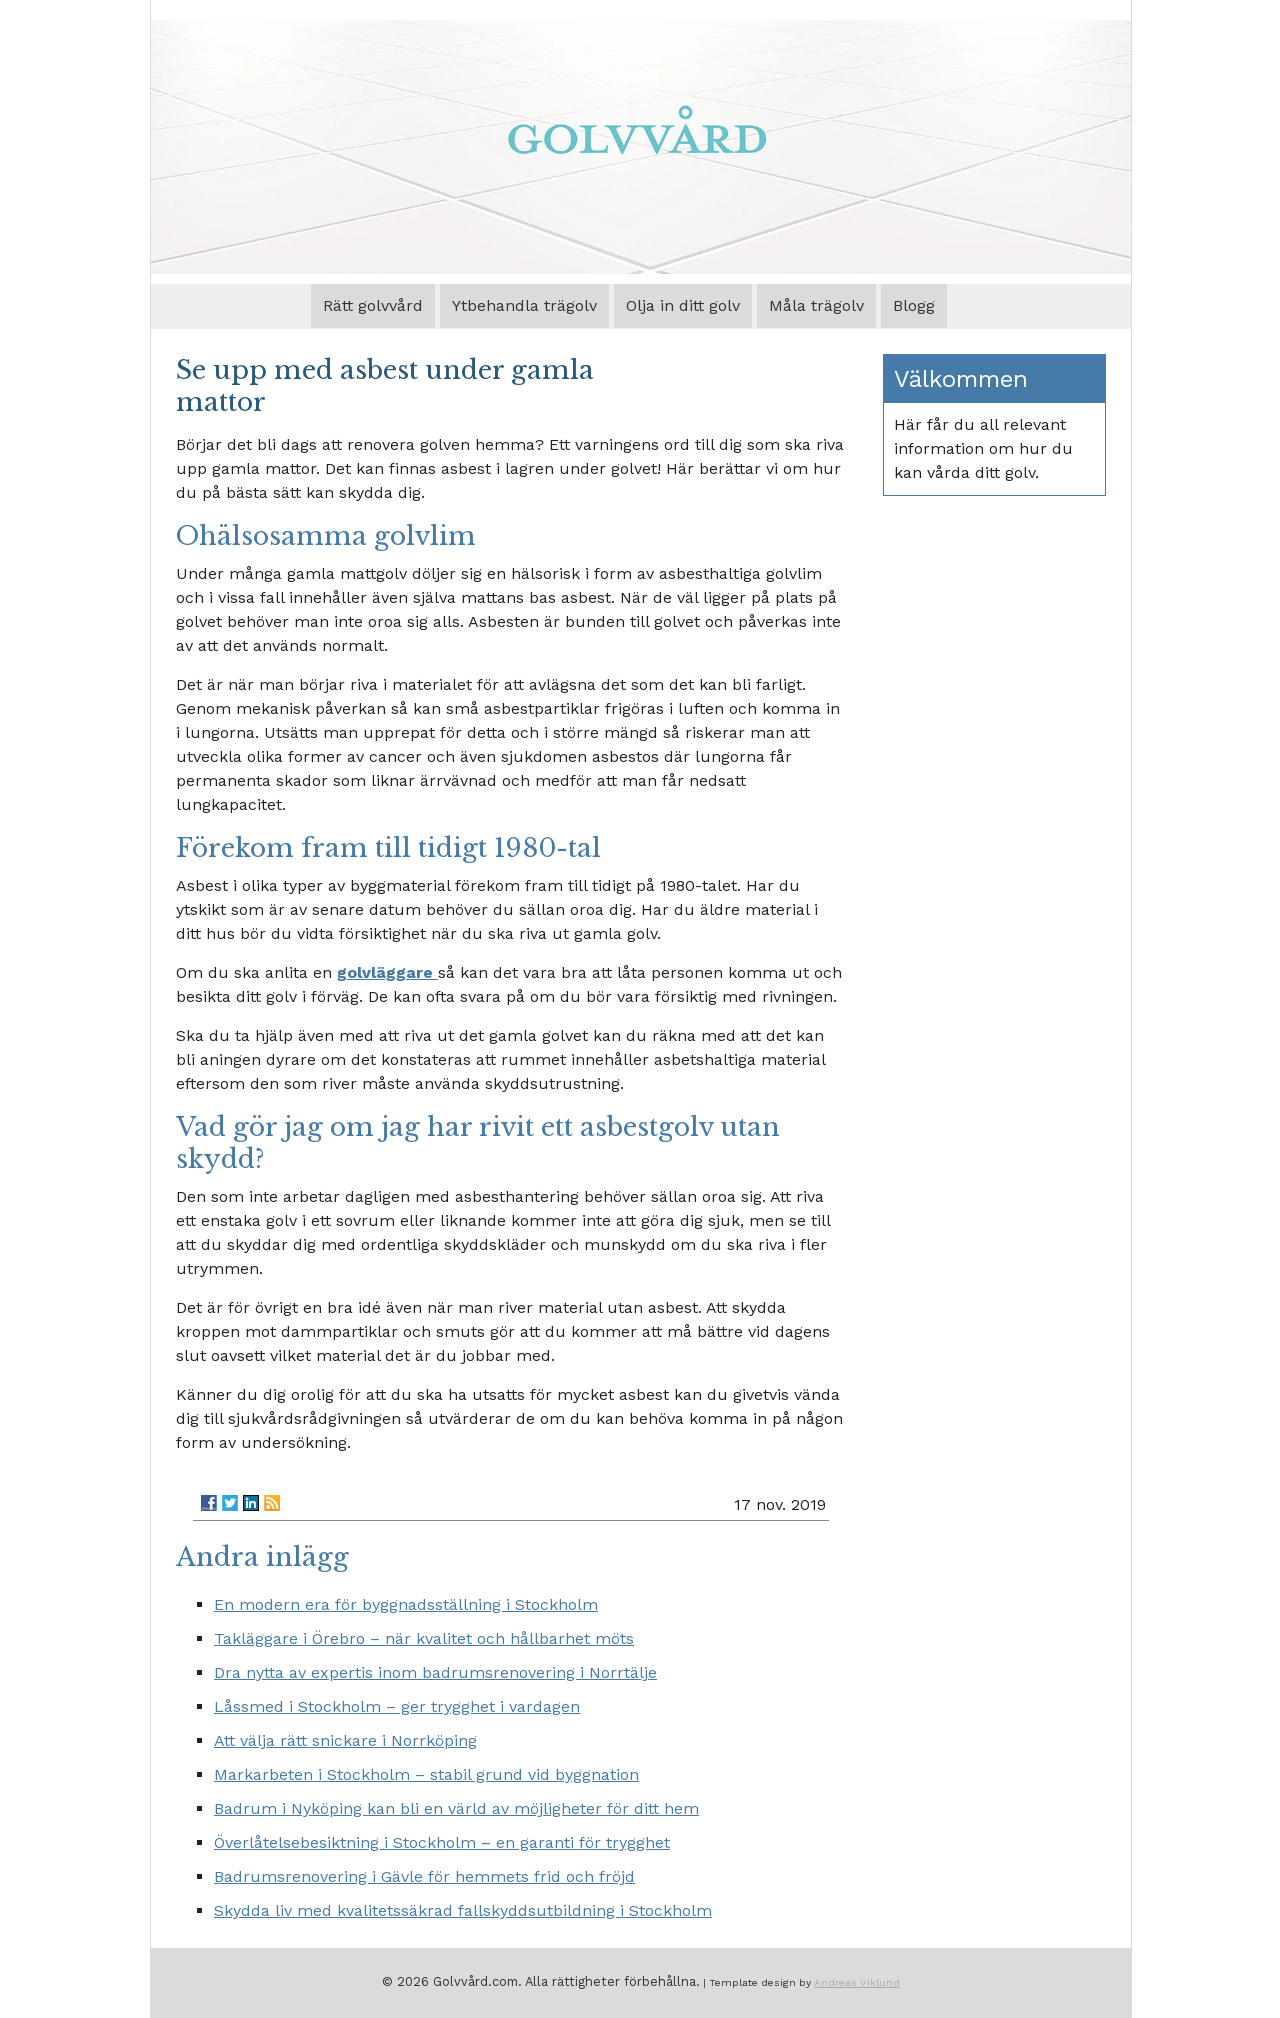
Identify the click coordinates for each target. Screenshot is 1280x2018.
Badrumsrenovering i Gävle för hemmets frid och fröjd (424, 1876)
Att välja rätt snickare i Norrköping (345, 1740)
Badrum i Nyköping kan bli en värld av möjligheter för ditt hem (456, 1808)
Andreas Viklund (857, 1982)
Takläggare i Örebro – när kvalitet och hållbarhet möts (424, 1638)
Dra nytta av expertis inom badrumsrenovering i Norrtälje (435, 1672)
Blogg (914, 305)
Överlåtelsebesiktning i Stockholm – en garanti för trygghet (442, 1842)
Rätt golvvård (373, 305)
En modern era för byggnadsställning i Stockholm (406, 1604)
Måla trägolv (816, 305)
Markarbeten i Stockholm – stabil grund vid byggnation (426, 1774)
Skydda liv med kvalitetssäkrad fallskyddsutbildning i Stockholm (463, 1910)
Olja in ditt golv (683, 305)
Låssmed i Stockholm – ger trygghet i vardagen (397, 1706)
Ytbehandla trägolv (524, 305)
